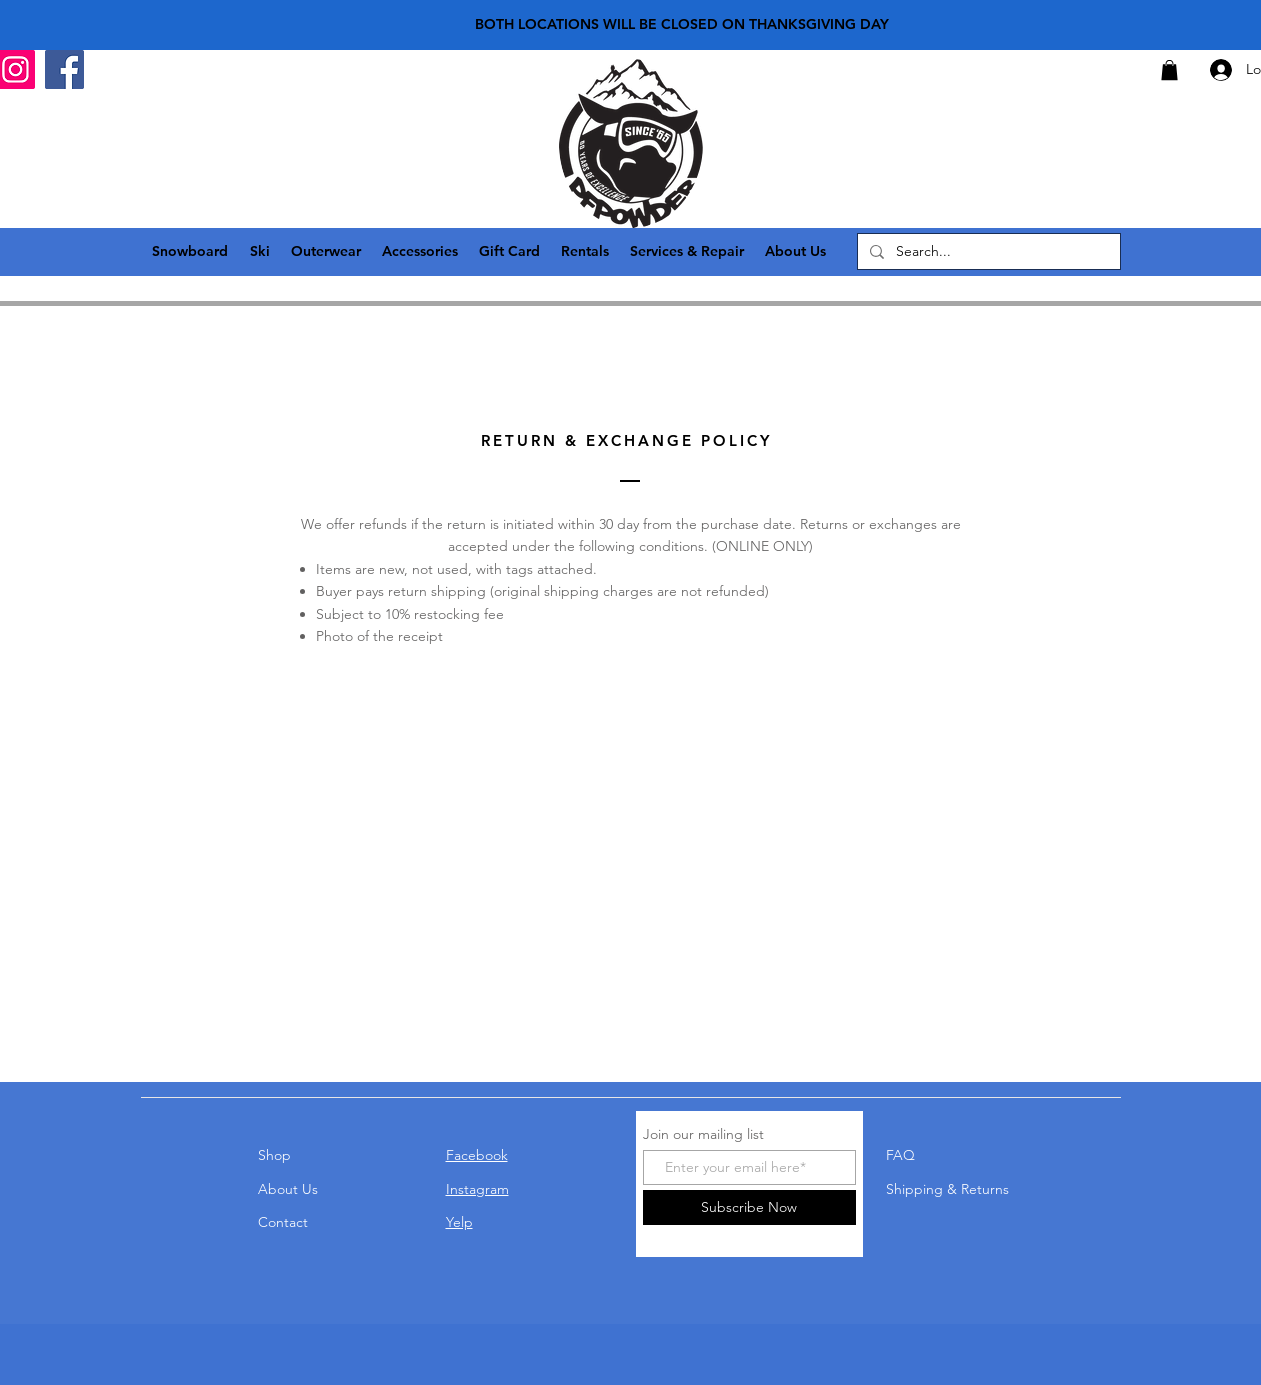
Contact (283, 1222)
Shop (274, 1155)
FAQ (900, 1155)
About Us (288, 1189)
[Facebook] (64, 69)
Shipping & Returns (947, 1189)
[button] (1169, 70)
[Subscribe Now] (749, 1207)
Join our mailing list (703, 1134)
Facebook (477, 1155)
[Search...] (987, 252)
